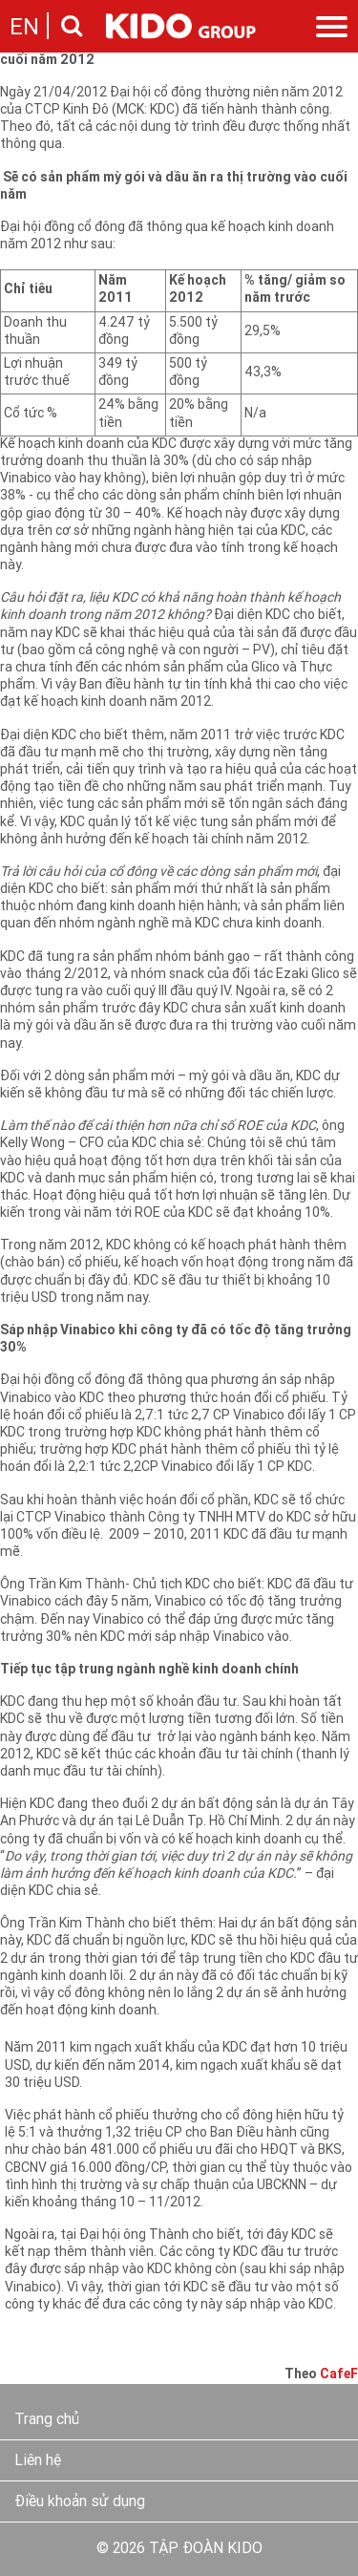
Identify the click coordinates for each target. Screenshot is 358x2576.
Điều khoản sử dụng (79, 2502)
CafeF (339, 2375)
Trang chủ (46, 2420)
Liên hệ (37, 2461)
